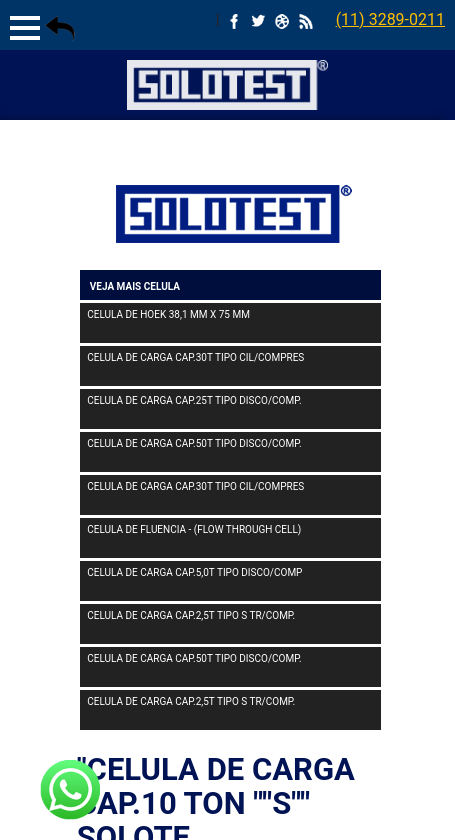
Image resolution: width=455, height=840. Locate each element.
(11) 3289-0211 (390, 19)
